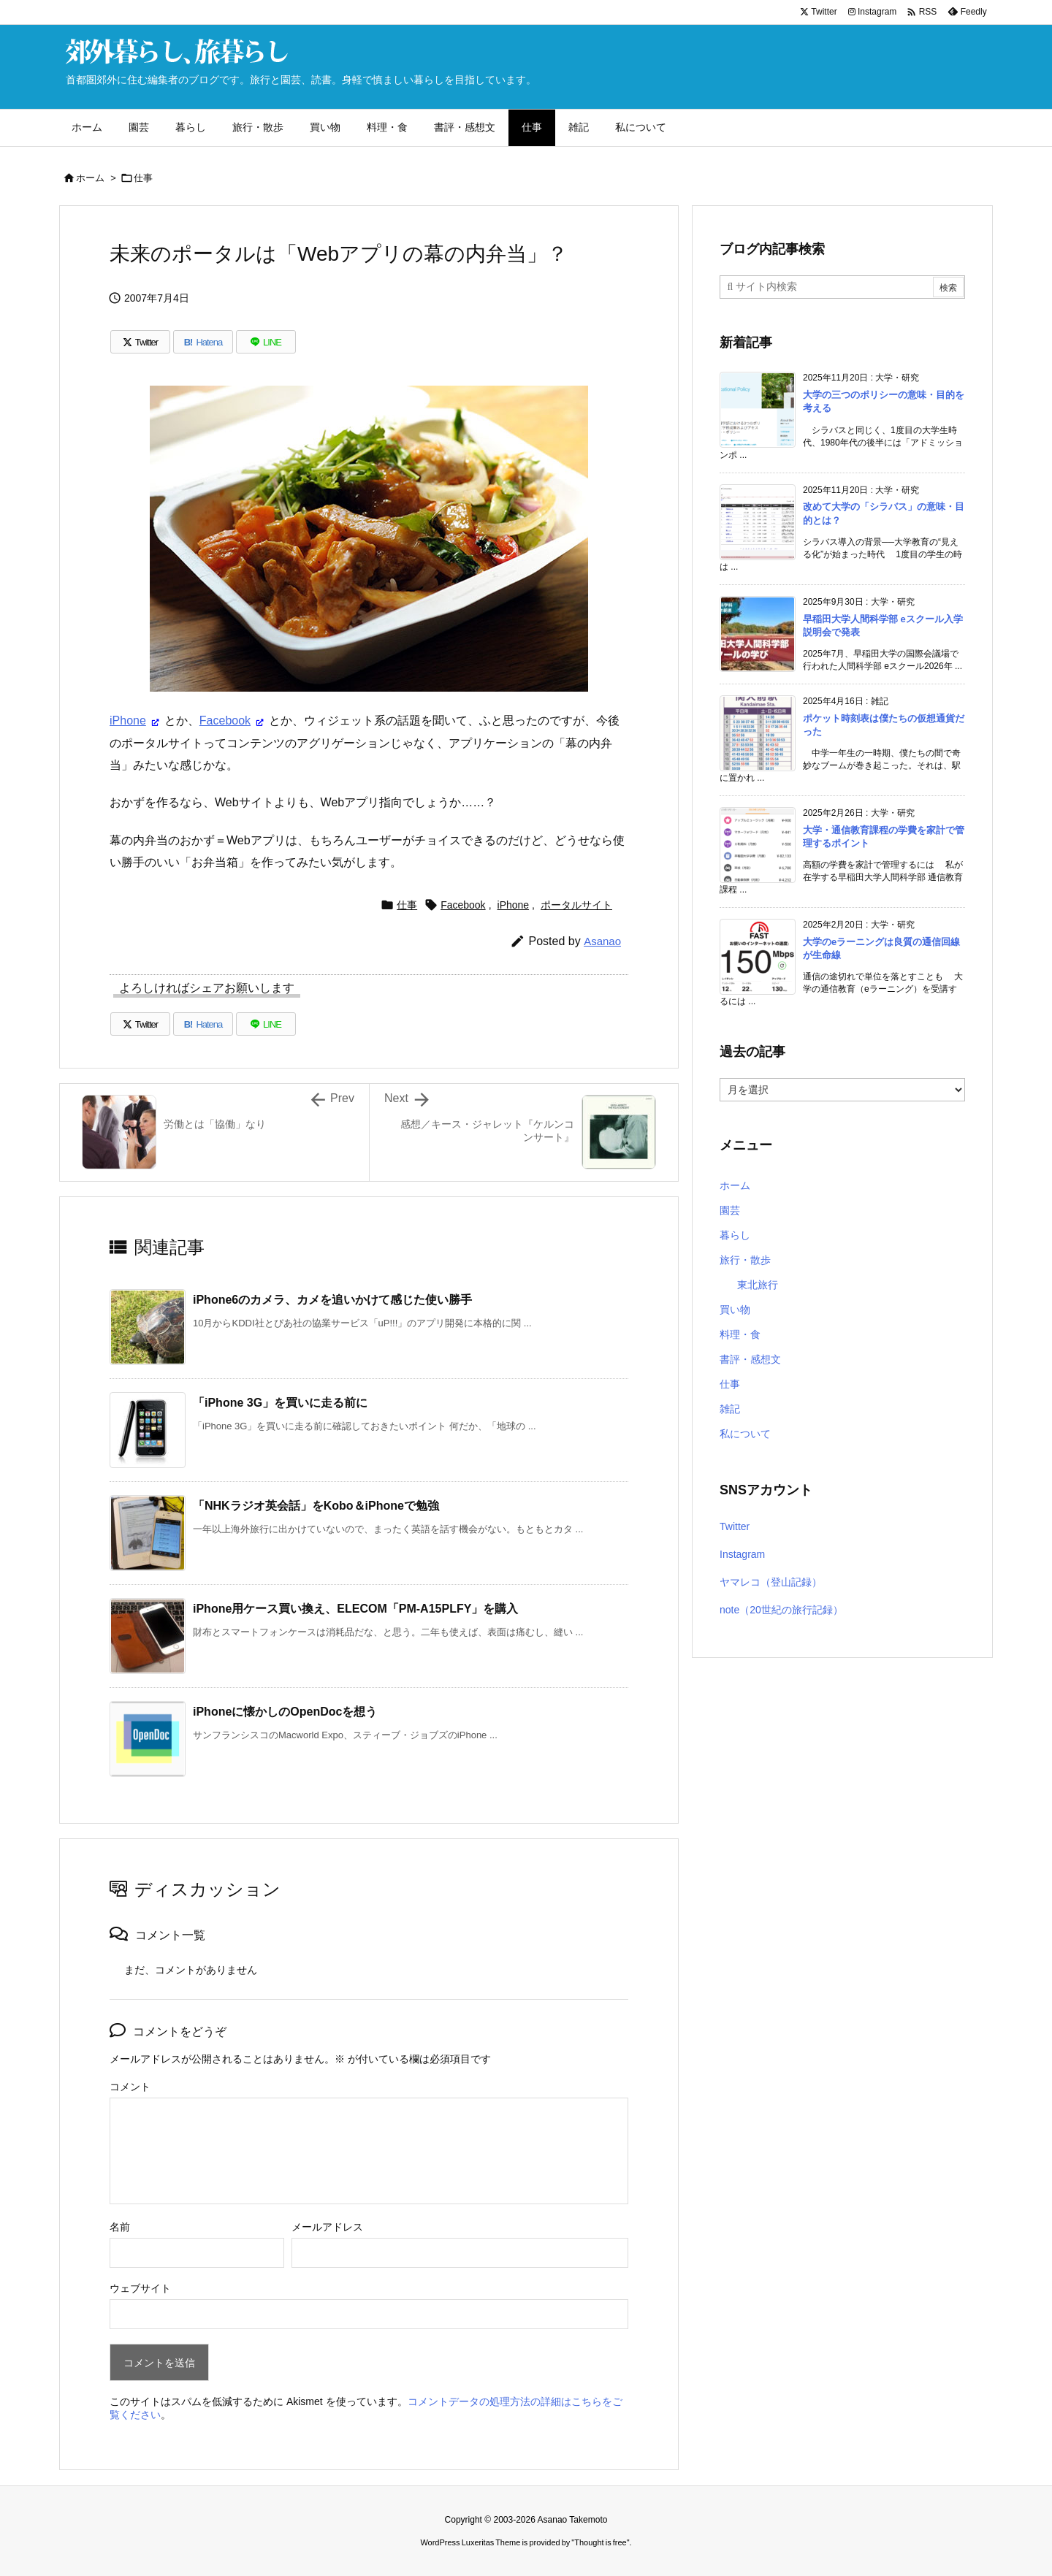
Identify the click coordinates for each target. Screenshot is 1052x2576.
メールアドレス (327, 2227)
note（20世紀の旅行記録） (781, 1610)
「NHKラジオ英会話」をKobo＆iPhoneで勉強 (316, 1505)
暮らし (735, 1235)
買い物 (735, 1309)
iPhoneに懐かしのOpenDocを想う (285, 1711)
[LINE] (266, 341)
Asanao (602, 941)
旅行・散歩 (745, 1260)
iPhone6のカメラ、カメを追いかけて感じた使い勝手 (332, 1299)
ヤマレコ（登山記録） (771, 1582)
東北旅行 (757, 1285)
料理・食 (740, 1334)
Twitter (735, 1526)
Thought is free (600, 2542)
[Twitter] (140, 341)
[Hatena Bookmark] (203, 341)
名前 (120, 2227)
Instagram (742, 1554)
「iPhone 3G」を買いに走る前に (280, 1402)
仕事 (143, 177)
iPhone (128, 720)
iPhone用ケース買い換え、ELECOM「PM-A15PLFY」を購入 (355, 1608)
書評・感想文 (750, 1359)
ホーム (90, 177)
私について (745, 1434)
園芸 (730, 1210)
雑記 (730, 1409)
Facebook (225, 720)
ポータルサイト (576, 905)
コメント (130, 2086)
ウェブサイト (140, 2288)
